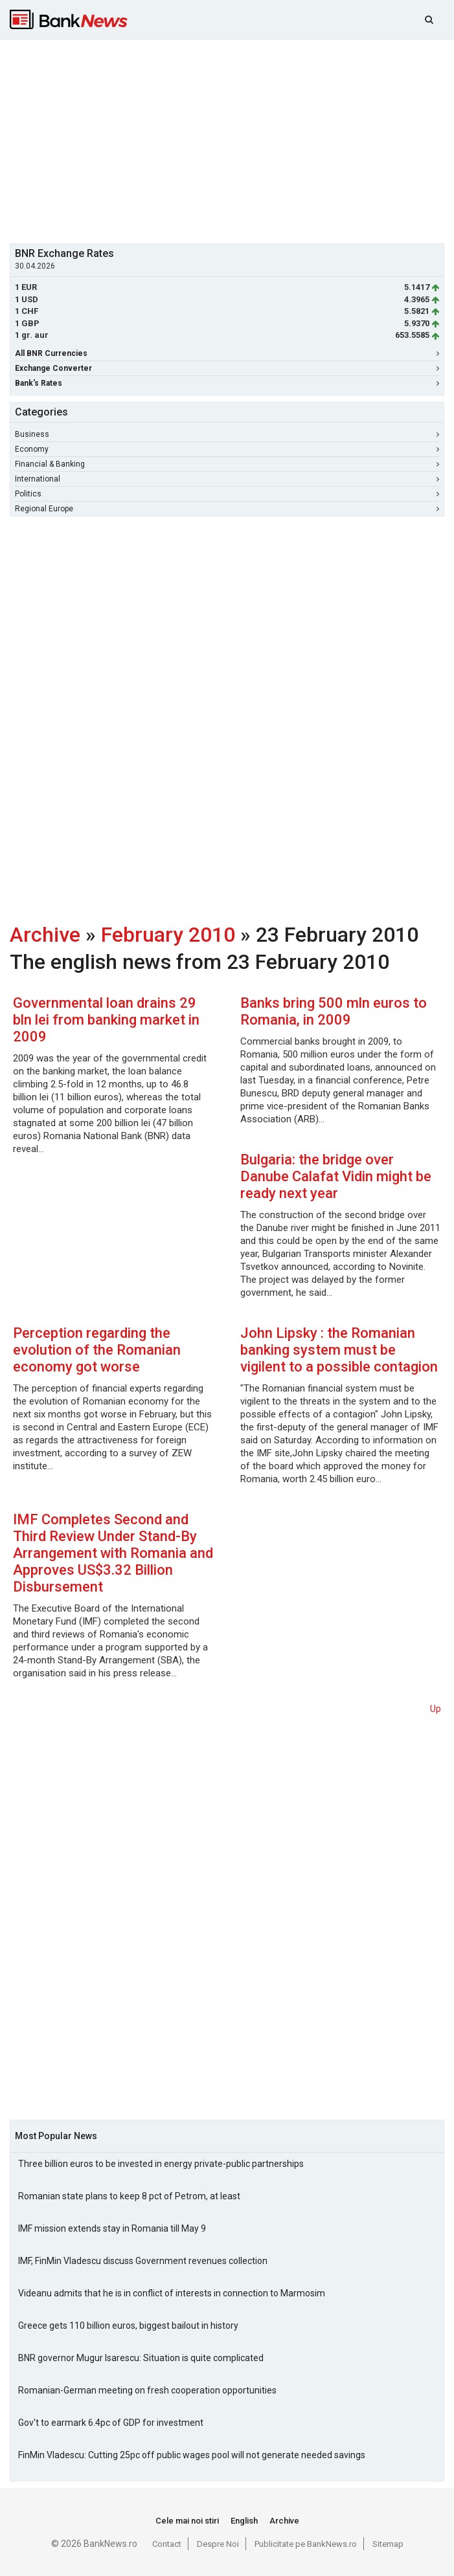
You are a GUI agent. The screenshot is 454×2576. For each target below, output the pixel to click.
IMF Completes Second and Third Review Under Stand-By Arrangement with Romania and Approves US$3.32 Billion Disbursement (113, 1553)
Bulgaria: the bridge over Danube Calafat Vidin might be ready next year (335, 1176)
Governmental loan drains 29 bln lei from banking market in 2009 (106, 1020)
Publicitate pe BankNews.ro (306, 2544)
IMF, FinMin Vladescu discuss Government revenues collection (142, 2261)
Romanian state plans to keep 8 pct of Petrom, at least (129, 2196)
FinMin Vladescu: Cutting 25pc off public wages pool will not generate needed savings (191, 2455)
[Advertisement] (232, 139)
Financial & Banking (227, 464)
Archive (45, 934)
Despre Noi (218, 2544)
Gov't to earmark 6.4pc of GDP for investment (110, 2422)
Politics (227, 493)
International (227, 478)
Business (227, 434)
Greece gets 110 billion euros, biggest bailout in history (128, 2325)
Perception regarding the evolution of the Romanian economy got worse (97, 1350)
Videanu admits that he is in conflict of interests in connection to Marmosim (171, 2293)
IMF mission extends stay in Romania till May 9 (112, 2228)
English (244, 2521)
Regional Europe (227, 508)
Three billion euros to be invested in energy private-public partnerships (161, 2164)
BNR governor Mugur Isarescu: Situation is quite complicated (141, 2358)
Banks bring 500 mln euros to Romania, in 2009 (333, 1011)
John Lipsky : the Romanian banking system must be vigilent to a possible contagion (339, 1350)
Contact (166, 2544)
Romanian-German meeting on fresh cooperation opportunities (147, 2390)
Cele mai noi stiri (187, 2521)
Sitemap (387, 2544)
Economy (227, 449)
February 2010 (168, 934)
